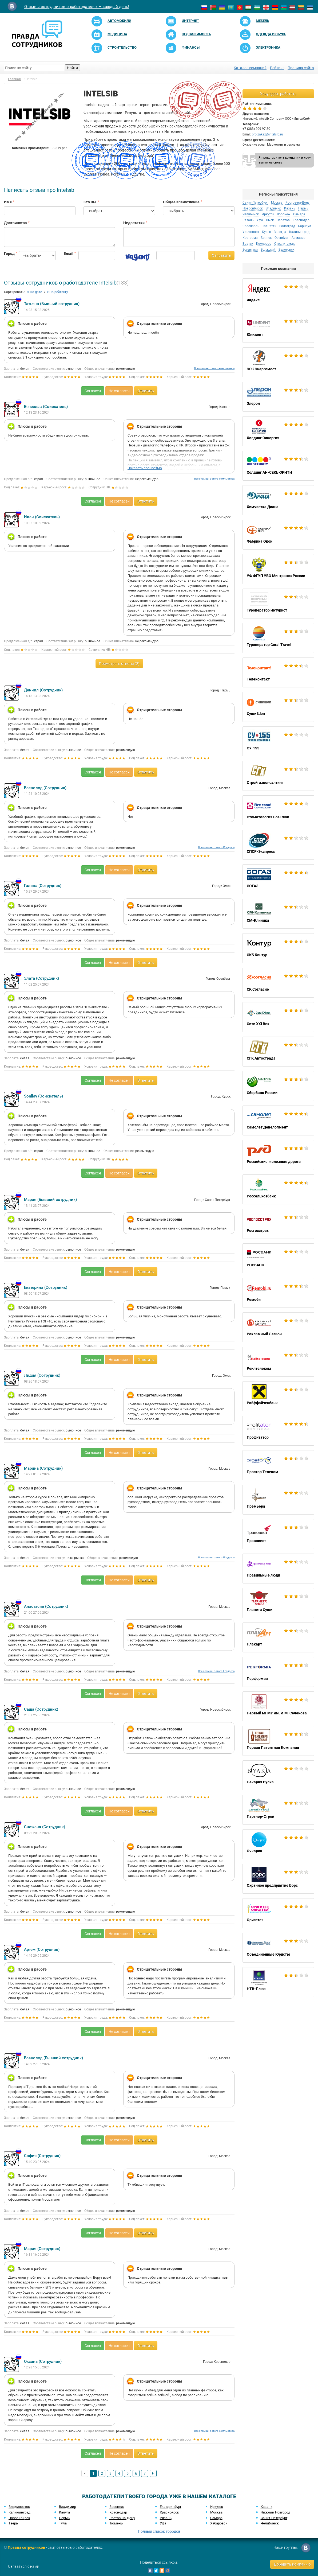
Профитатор (278, 1430)
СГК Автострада (278, 1051)
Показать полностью (145, 468)
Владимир (273, 208)
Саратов (283, 220)
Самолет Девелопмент (278, 1120)
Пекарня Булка (278, 1775)
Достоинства (15, 223)
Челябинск (251, 214)
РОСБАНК (278, 1258)
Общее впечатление (181, 202)
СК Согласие (278, 982)
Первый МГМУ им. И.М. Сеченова (278, 1706)
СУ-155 (278, 741)
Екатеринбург (170, 2507)
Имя (8, 202)
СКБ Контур (278, 948)
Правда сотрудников (26, 2547)
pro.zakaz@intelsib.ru (267, 134)
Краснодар (301, 220)
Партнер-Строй (278, 1809)
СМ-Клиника (278, 913)
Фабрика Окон (278, 534)
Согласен (93, 391)
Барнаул (304, 226)
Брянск (266, 238)
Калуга (64, 2512)
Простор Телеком (278, 1465)
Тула (63, 2523)
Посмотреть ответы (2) (119, 663)
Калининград (299, 232)
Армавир (298, 238)
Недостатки (134, 223)
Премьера (278, 1499)
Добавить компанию (292, 2564)
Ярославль (251, 226)
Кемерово (263, 244)
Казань (289, 208)
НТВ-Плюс (278, 1982)
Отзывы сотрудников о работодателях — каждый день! (76, 6)
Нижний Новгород (275, 2512)
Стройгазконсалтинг (278, 776)
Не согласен (119, 391)
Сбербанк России (278, 1086)
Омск (270, 220)
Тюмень (116, 2523)
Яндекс (278, 293)
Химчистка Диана (278, 500)
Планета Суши (278, 1603)
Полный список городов (159, 2531)
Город (7, 253)
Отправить (221, 255)
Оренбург (282, 238)
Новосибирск (253, 208)
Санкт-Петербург (255, 202)
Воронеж (283, 214)
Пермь (303, 208)
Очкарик (278, 1844)
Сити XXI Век (278, 1017)
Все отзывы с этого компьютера (214, 368)
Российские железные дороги (278, 1155)
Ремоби (278, 1293)
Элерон (278, 396)
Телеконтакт (278, 672)
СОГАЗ (278, 879)
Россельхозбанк (278, 1189)
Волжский (268, 249)
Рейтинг (277, 68)
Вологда (280, 232)
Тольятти (269, 226)
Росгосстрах (278, 1224)
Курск (266, 232)
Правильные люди (278, 1568)
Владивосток (19, 2507)
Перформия (278, 1672)
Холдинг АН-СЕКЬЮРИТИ (278, 465)
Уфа (260, 220)
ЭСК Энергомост (278, 362)
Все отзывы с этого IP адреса (216, 847)
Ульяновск (251, 232)
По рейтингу (57, 292)
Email (67, 253)
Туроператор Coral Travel (278, 638)
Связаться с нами (23, 2566)
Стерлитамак (284, 244)
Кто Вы (90, 202)
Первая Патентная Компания (278, 1741)
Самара (299, 214)
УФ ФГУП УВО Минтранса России (278, 569)
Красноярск (169, 2512)
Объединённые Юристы (278, 1947)
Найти (72, 68)
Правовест (278, 1534)
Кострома (250, 238)
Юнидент (278, 328)
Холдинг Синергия (278, 431)
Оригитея (278, 1913)
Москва (277, 202)
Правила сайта (301, 68)
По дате (34, 292)
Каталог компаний (250, 68)
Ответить (145, 391)
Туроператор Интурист (278, 603)
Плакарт (278, 1637)
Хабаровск (218, 2523)
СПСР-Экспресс (278, 844)
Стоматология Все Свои (278, 810)
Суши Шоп (278, 707)
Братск (248, 244)
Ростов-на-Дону (297, 202)
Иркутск (268, 214)
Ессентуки (250, 249)
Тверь (13, 2523)
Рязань (248, 220)
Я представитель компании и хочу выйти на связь (285, 160)
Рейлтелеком (278, 1361)
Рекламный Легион (278, 1327)
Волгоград (287, 226)
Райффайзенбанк (278, 1396)
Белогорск (286, 249)
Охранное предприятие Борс (278, 1878)
